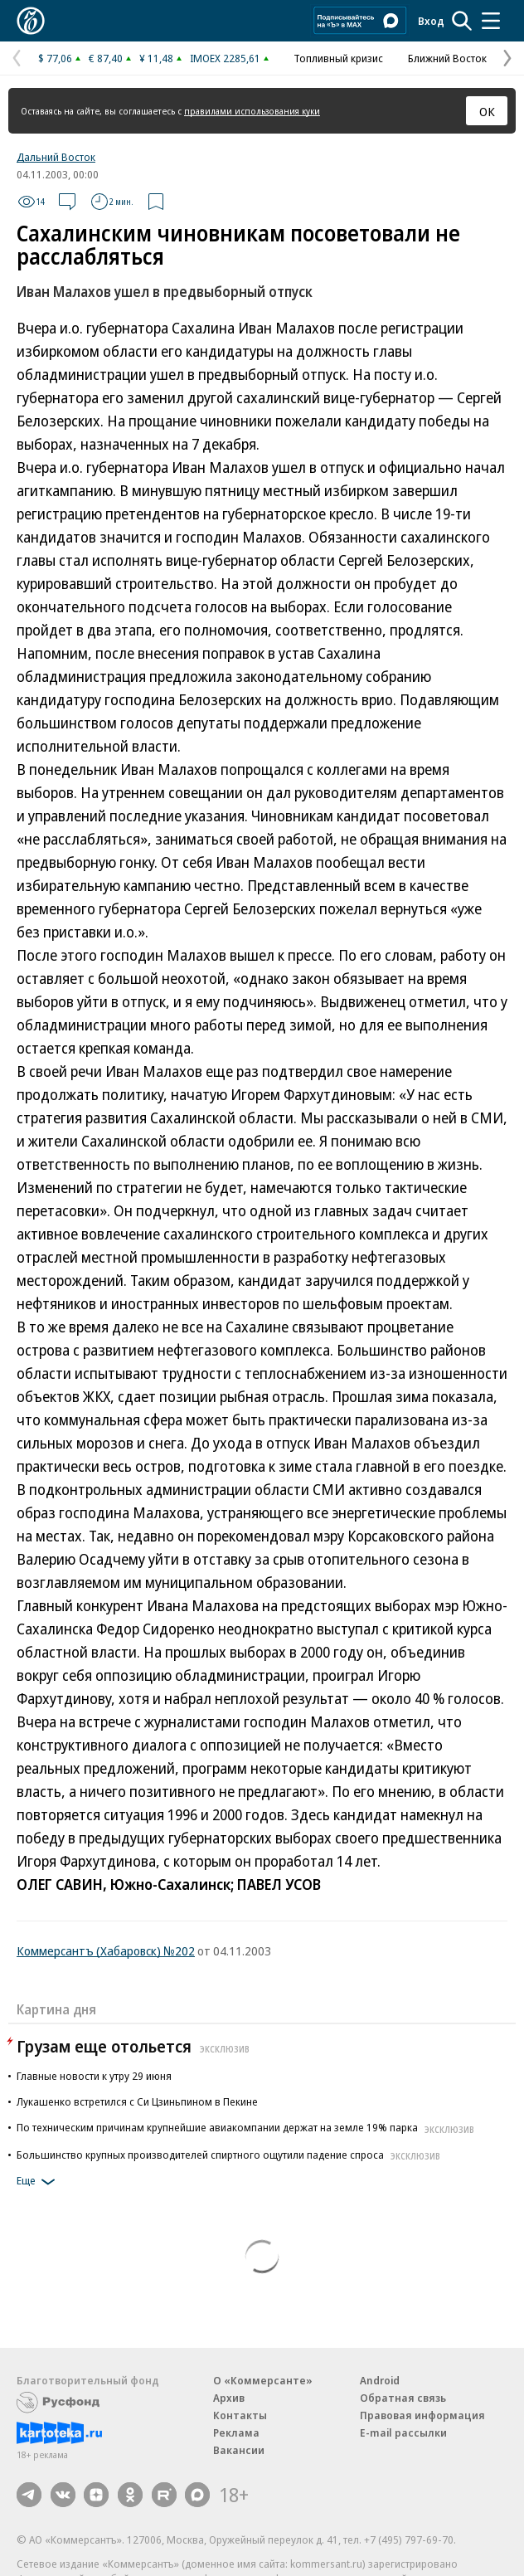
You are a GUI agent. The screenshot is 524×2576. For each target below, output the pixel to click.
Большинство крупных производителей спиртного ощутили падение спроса (230, 2154)
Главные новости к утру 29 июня (94, 2075)
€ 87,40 (106, 58)
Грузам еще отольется (135, 2046)
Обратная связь (403, 2397)
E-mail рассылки (403, 2432)
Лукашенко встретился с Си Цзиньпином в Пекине (137, 2101)
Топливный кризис (338, 58)
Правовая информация (422, 2415)
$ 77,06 (55, 58)
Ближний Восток (447, 58)
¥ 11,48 (156, 58)
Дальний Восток (56, 156)
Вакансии (238, 2449)
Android (380, 2380)
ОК (487, 111)
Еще (39, 2181)
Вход (431, 20)
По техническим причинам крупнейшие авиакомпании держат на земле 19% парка (247, 2127)
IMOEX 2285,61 (225, 58)
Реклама (236, 2432)
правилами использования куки (252, 111)
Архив (229, 2397)
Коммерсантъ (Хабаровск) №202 (106, 1950)
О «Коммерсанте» (263, 2380)
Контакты (240, 2415)
